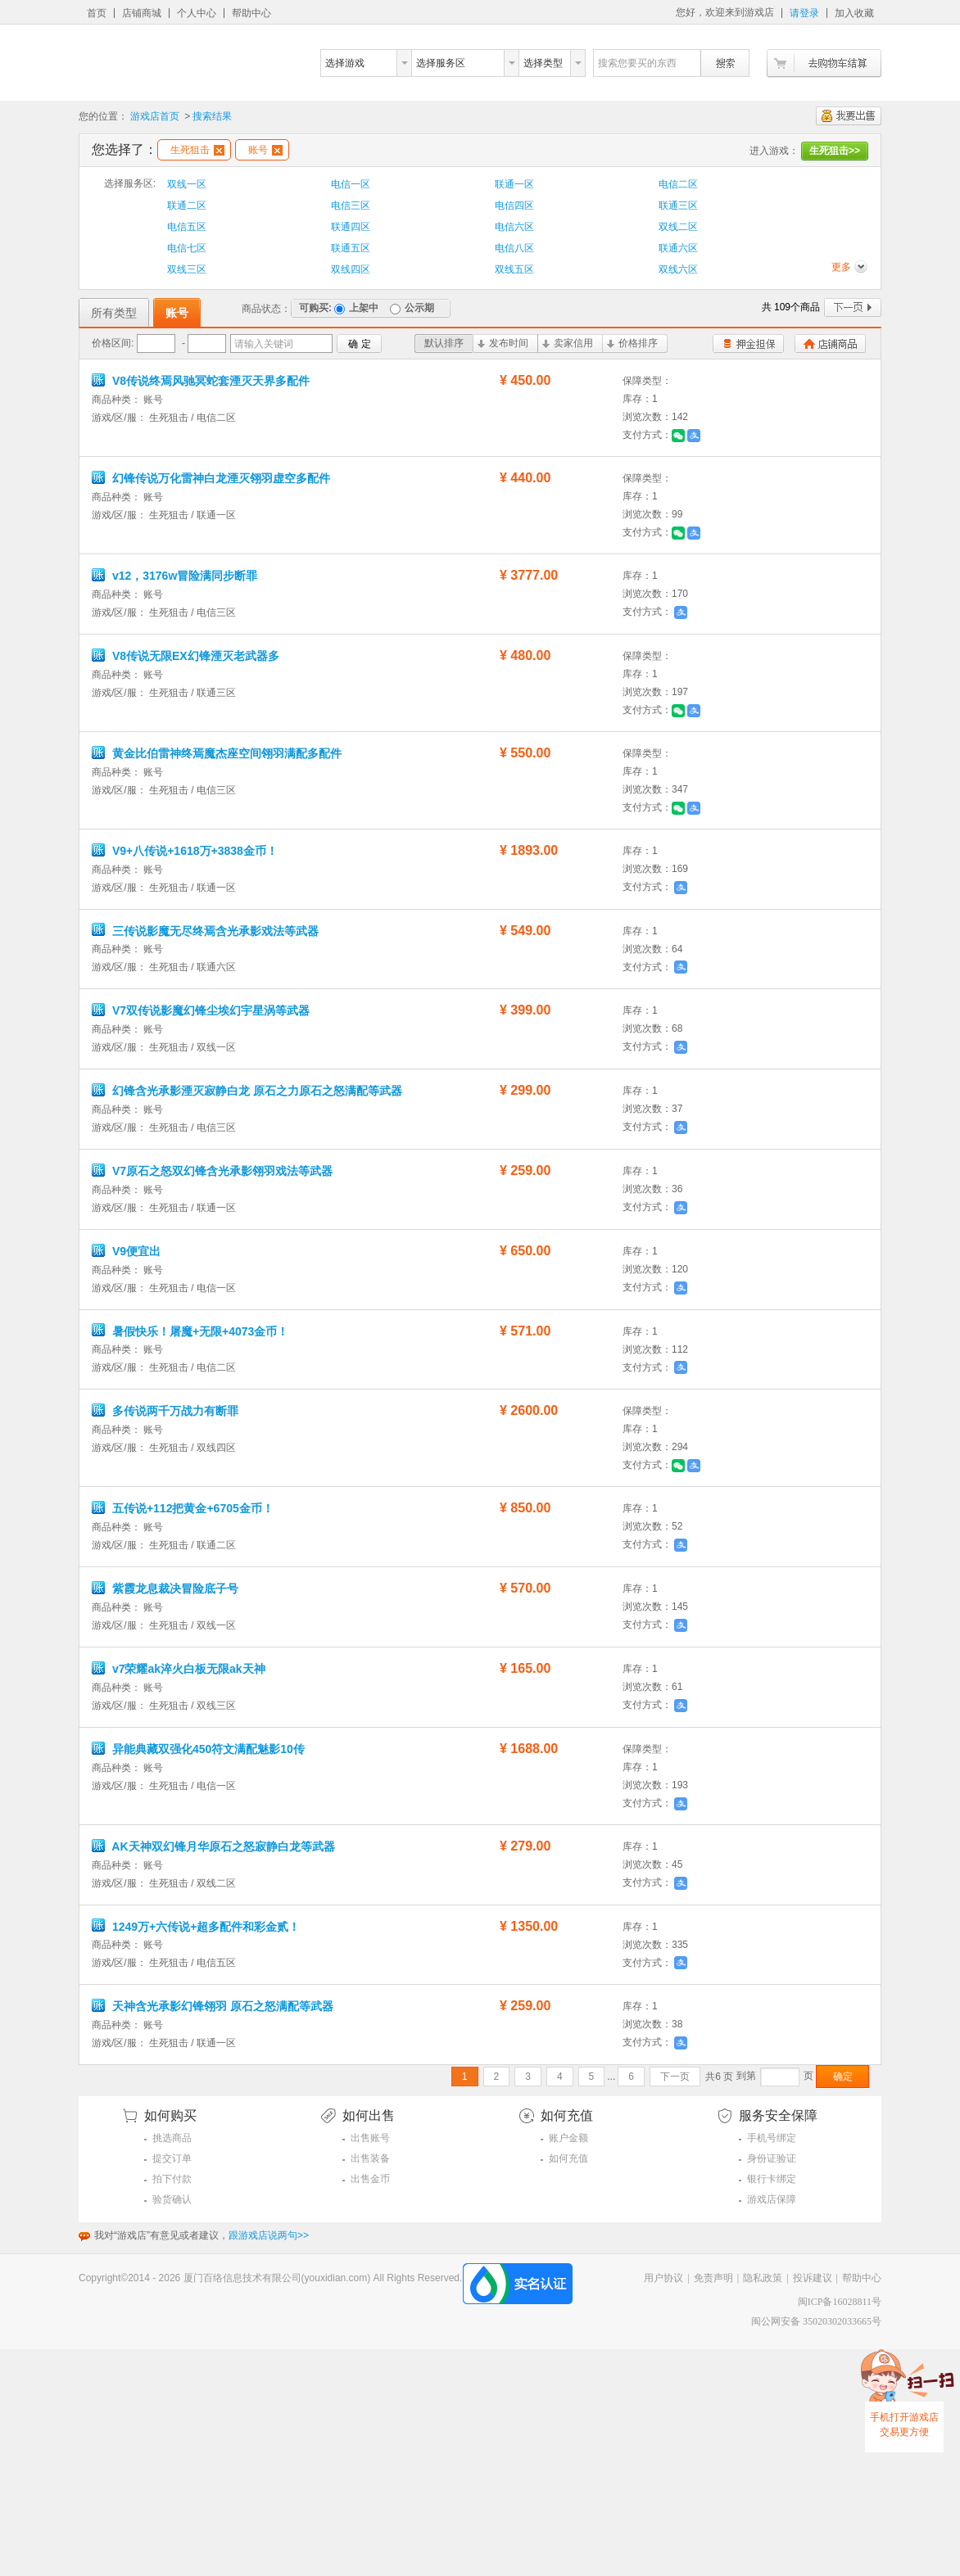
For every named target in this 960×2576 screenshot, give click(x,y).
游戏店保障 (771, 2199)
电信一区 (350, 184)
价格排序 (632, 343)
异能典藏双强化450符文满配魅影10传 (200, 1749)
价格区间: (113, 343)
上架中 (356, 308)
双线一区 (186, 184)
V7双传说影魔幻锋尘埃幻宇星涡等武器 (201, 1010)
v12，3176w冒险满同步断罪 (176, 575)
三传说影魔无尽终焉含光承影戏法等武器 (205, 931)
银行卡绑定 (771, 2179)
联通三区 (678, 205)
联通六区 (678, 248)
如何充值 (568, 2158)
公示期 (412, 308)
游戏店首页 (154, 116)
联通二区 (186, 205)
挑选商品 (172, 2138)
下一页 (852, 307)
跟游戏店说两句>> (269, 2235)
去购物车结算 (824, 63)
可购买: (315, 308)
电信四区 (514, 205)
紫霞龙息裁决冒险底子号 (167, 1588)
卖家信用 (567, 343)
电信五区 (186, 227)
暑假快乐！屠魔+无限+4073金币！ (192, 1331)
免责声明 (713, 2278)
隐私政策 (762, 2278)
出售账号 (370, 2138)
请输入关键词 (263, 344)
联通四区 (350, 227)
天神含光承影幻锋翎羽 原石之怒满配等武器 (214, 2006)
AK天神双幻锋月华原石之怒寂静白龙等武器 (213, 1846)
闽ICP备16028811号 (839, 2301)
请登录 (804, 13)
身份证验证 (771, 2158)
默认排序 (444, 343)
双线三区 (186, 269)
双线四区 (350, 269)
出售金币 (370, 2179)
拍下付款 (172, 2179)
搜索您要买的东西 (637, 63)
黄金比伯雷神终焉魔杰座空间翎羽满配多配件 (218, 753)
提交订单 (172, 2158)
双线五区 (514, 269)
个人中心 (196, 13)
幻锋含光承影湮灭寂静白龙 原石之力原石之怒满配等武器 (248, 1090)
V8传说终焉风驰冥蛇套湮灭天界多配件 (202, 380)
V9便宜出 (128, 1251)
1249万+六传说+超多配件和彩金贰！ (197, 1926)
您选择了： (124, 149)
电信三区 (350, 205)
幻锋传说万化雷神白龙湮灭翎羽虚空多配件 (212, 478)
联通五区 (350, 248)
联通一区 (514, 184)
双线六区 (678, 269)
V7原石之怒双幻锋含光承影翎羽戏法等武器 (214, 1170)
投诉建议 (812, 2278)
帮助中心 (251, 13)
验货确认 (172, 2199)
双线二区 (678, 227)
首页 (96, 13)
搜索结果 (212, 116)
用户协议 (663, 2278)
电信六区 (514, 227)
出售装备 (370, 2158)
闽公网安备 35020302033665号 (816, 2321)
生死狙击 (197, 150)
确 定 (359, 344)
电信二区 (678, 184)
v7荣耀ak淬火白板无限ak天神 (180, 1668)
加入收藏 (854, 13)
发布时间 (503, 343)
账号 (265, 150)
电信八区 (514, 248)
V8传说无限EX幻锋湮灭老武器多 (187, 655)
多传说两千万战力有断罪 (167, 1410)
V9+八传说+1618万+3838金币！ (186, 850)
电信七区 (186, 248)
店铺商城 (141, 13)
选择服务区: (130, 183)
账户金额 (568, 2138)
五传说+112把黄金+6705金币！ (184, 1508)
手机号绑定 (771, 2138)
